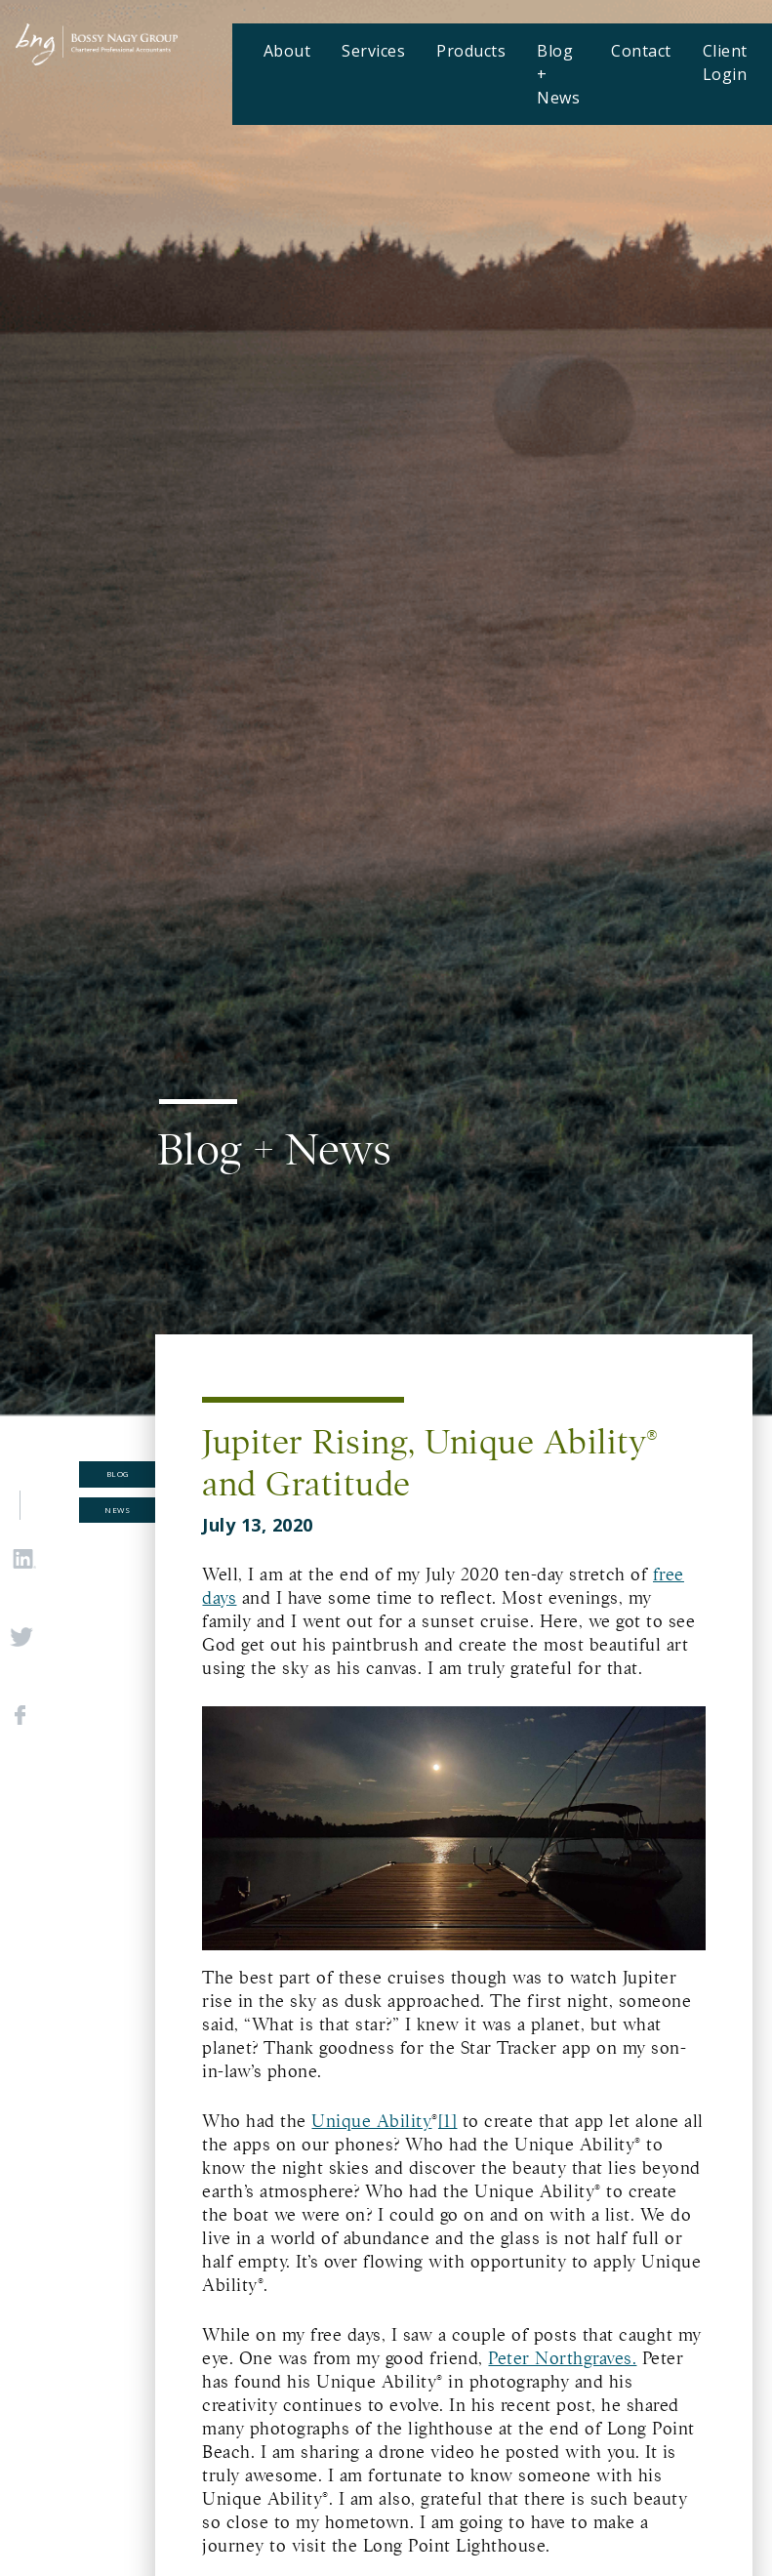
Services (373, 50)
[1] (448, 2121)
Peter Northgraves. (562, 2358)
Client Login (725, 62)
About (287, 50)
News (117, 1509)
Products (471, 50)
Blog (117, 1473)
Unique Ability (371, 2121)
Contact (641, 50)
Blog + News (558, 74)
